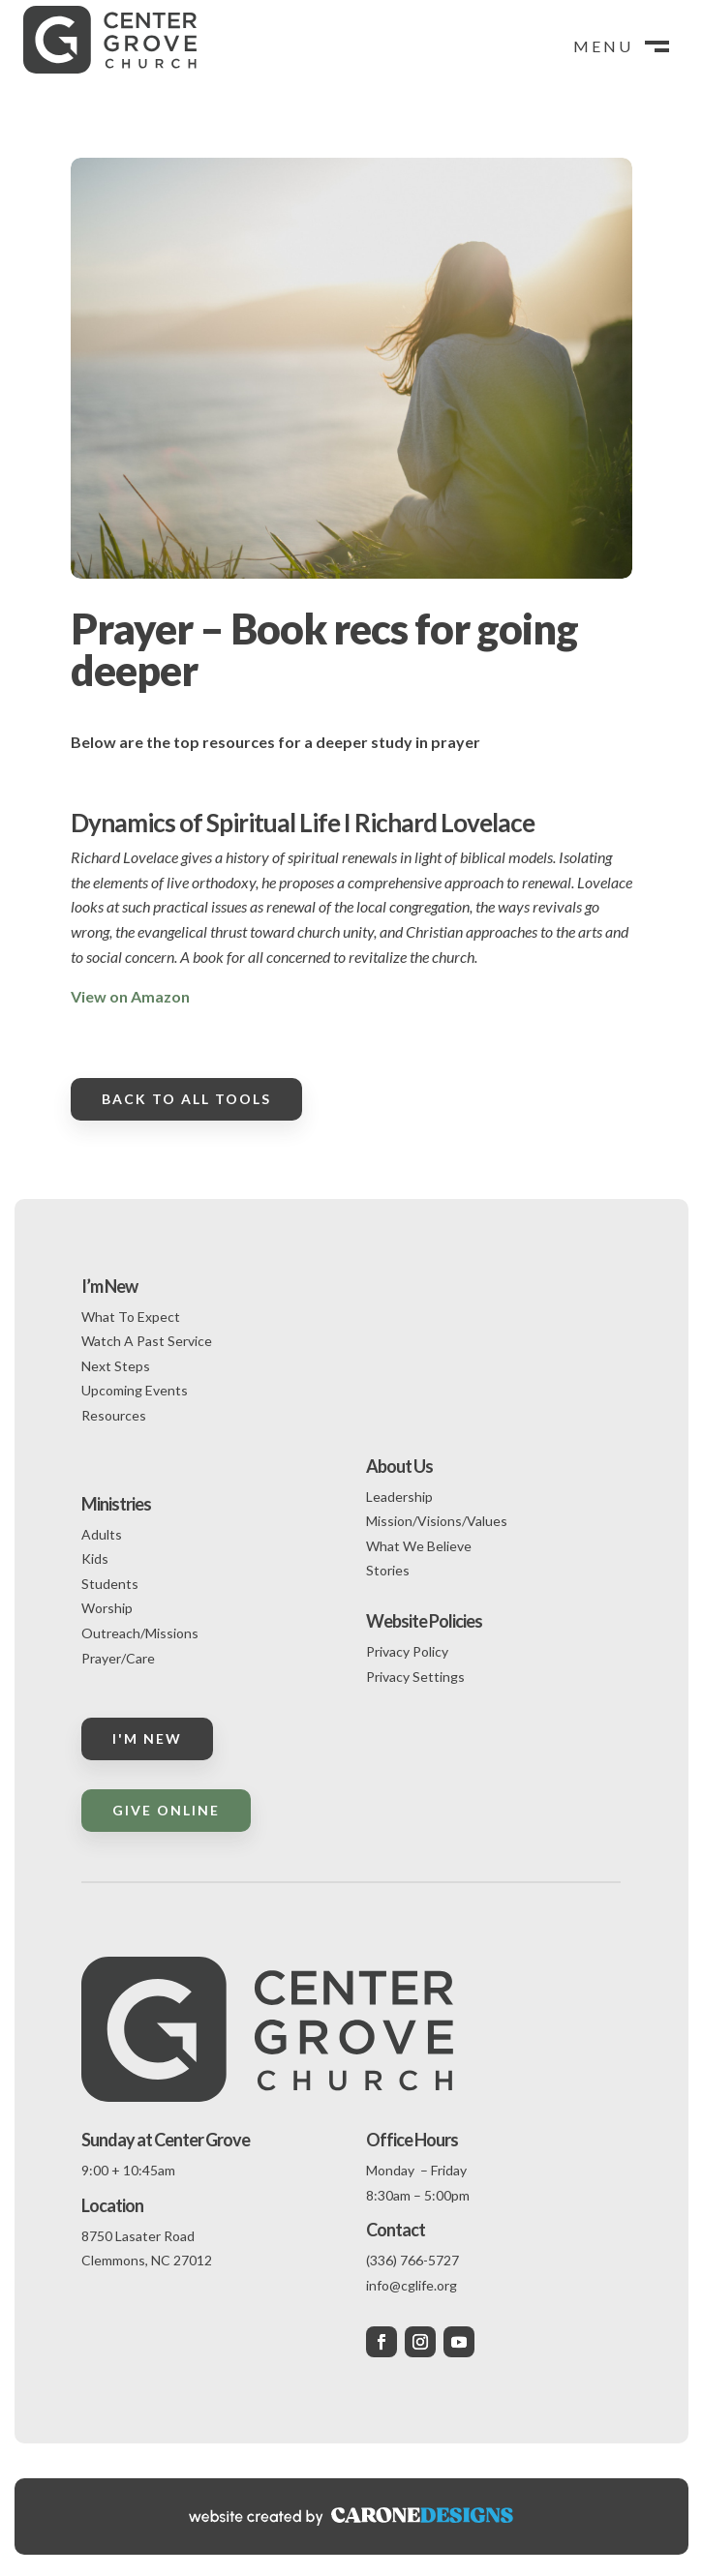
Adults (101, 1534)
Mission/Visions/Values (436, 1521)
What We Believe (419, 1546)
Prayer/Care (118, 1658)
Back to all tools (186, 1099)
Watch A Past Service (146, 1341)
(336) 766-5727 (412, 2260)
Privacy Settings (415, 1676)
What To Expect (130, 1316)
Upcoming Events (134, 1390)
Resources (113, 1415)
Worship (107, 1608)
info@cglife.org (411, 2285)
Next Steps (115, 1366)
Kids (94, 1558)
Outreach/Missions (139, 1633)
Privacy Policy (407, 1651)
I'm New (147, 1738)
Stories (388, 1570)
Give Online (166, 1810)
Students (109, 1583)
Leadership (399, 1496)
